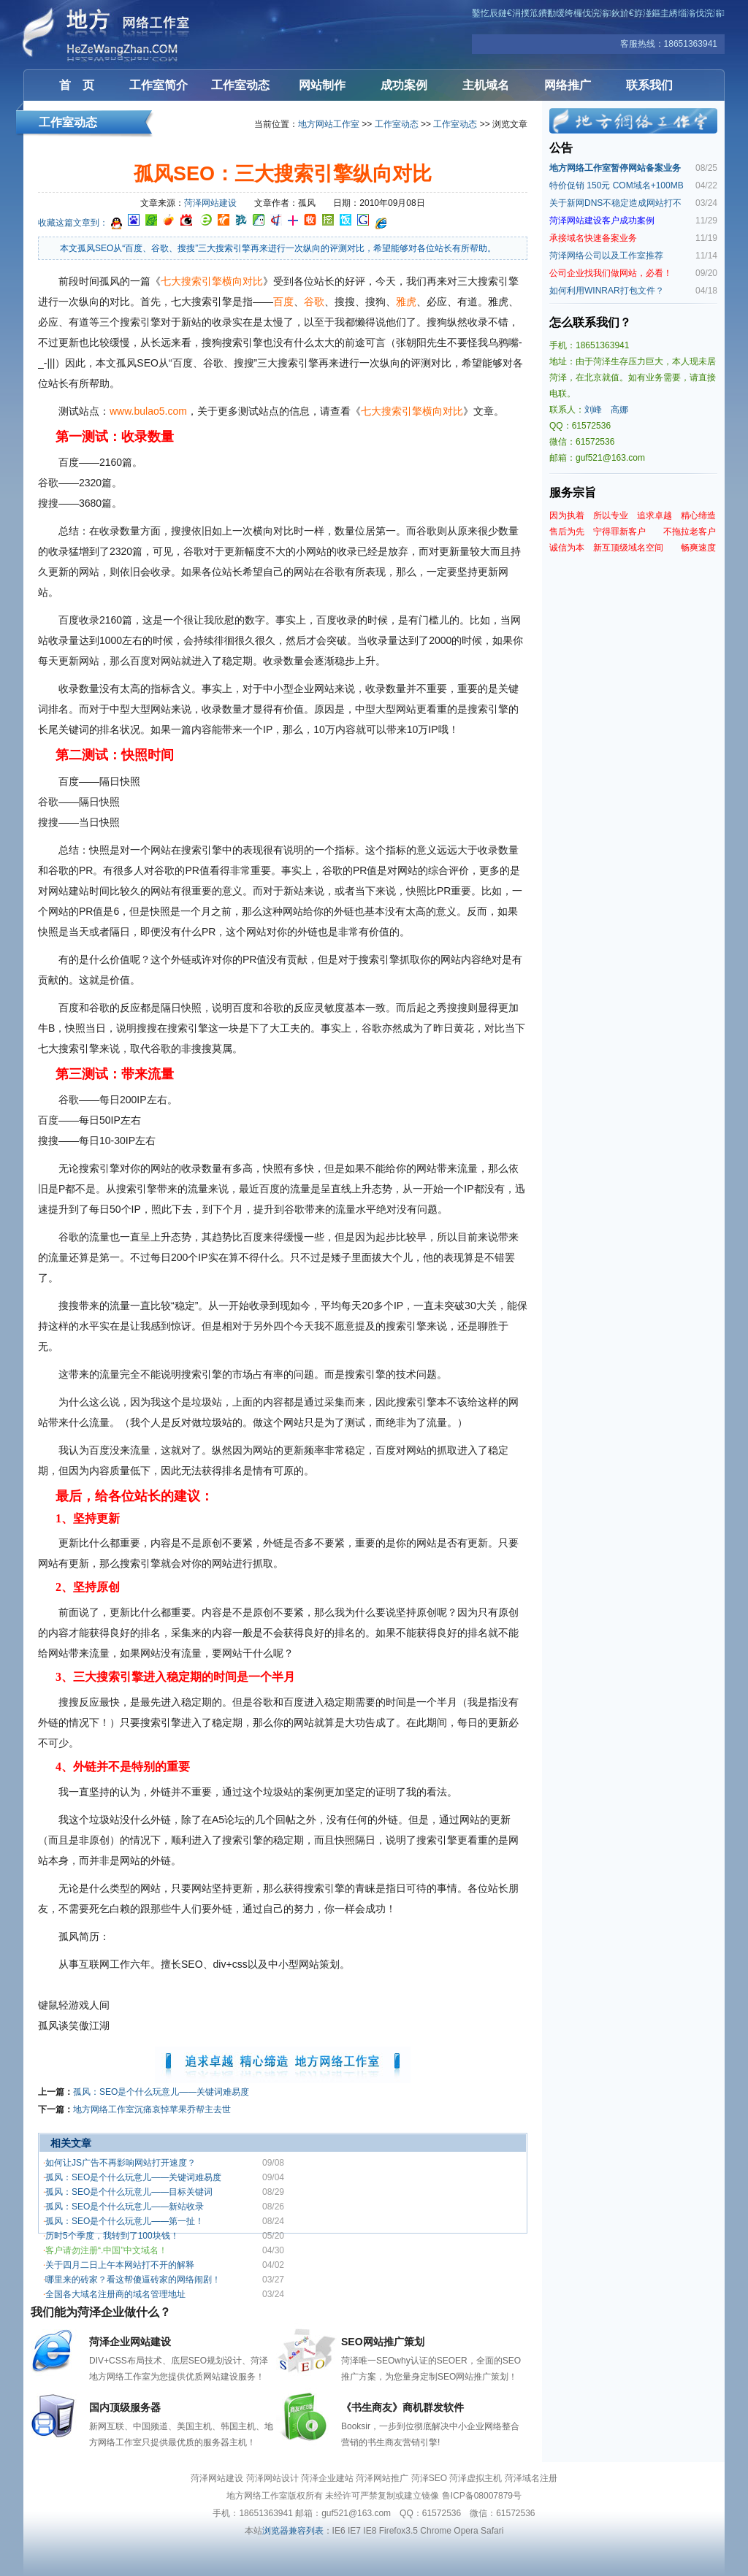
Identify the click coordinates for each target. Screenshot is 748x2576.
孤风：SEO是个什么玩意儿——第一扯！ (124, 2221)
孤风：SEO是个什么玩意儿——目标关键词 (129, 2192)
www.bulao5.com (148, 411)
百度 (283, 301)
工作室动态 (240, 85)
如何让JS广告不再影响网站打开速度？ (120, 2163)
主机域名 (485, 85)
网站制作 (322, 85)
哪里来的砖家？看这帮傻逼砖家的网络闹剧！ (133, 2279)
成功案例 (404, 85)
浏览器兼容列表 (293, 2531)
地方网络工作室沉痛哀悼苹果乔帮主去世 (152, 2109)
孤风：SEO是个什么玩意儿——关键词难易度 (161, 2092)
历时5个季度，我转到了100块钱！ (112, 2236)
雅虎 (406, 301)
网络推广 (567, 85)
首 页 (76, 85)
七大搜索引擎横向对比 (212, 281)
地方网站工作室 (328, 124)
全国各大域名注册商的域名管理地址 (115, 2294)
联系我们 (649, 85)
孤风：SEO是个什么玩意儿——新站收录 (124, 2206)
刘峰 (593, 410)
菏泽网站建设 (111, 34)
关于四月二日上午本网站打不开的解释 (119, 2265)
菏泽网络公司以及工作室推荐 (606, 255)
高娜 (619, 410)
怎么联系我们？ (590, 322)
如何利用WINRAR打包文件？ (606, 290)
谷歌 (314, 301)
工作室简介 (158, 85)
